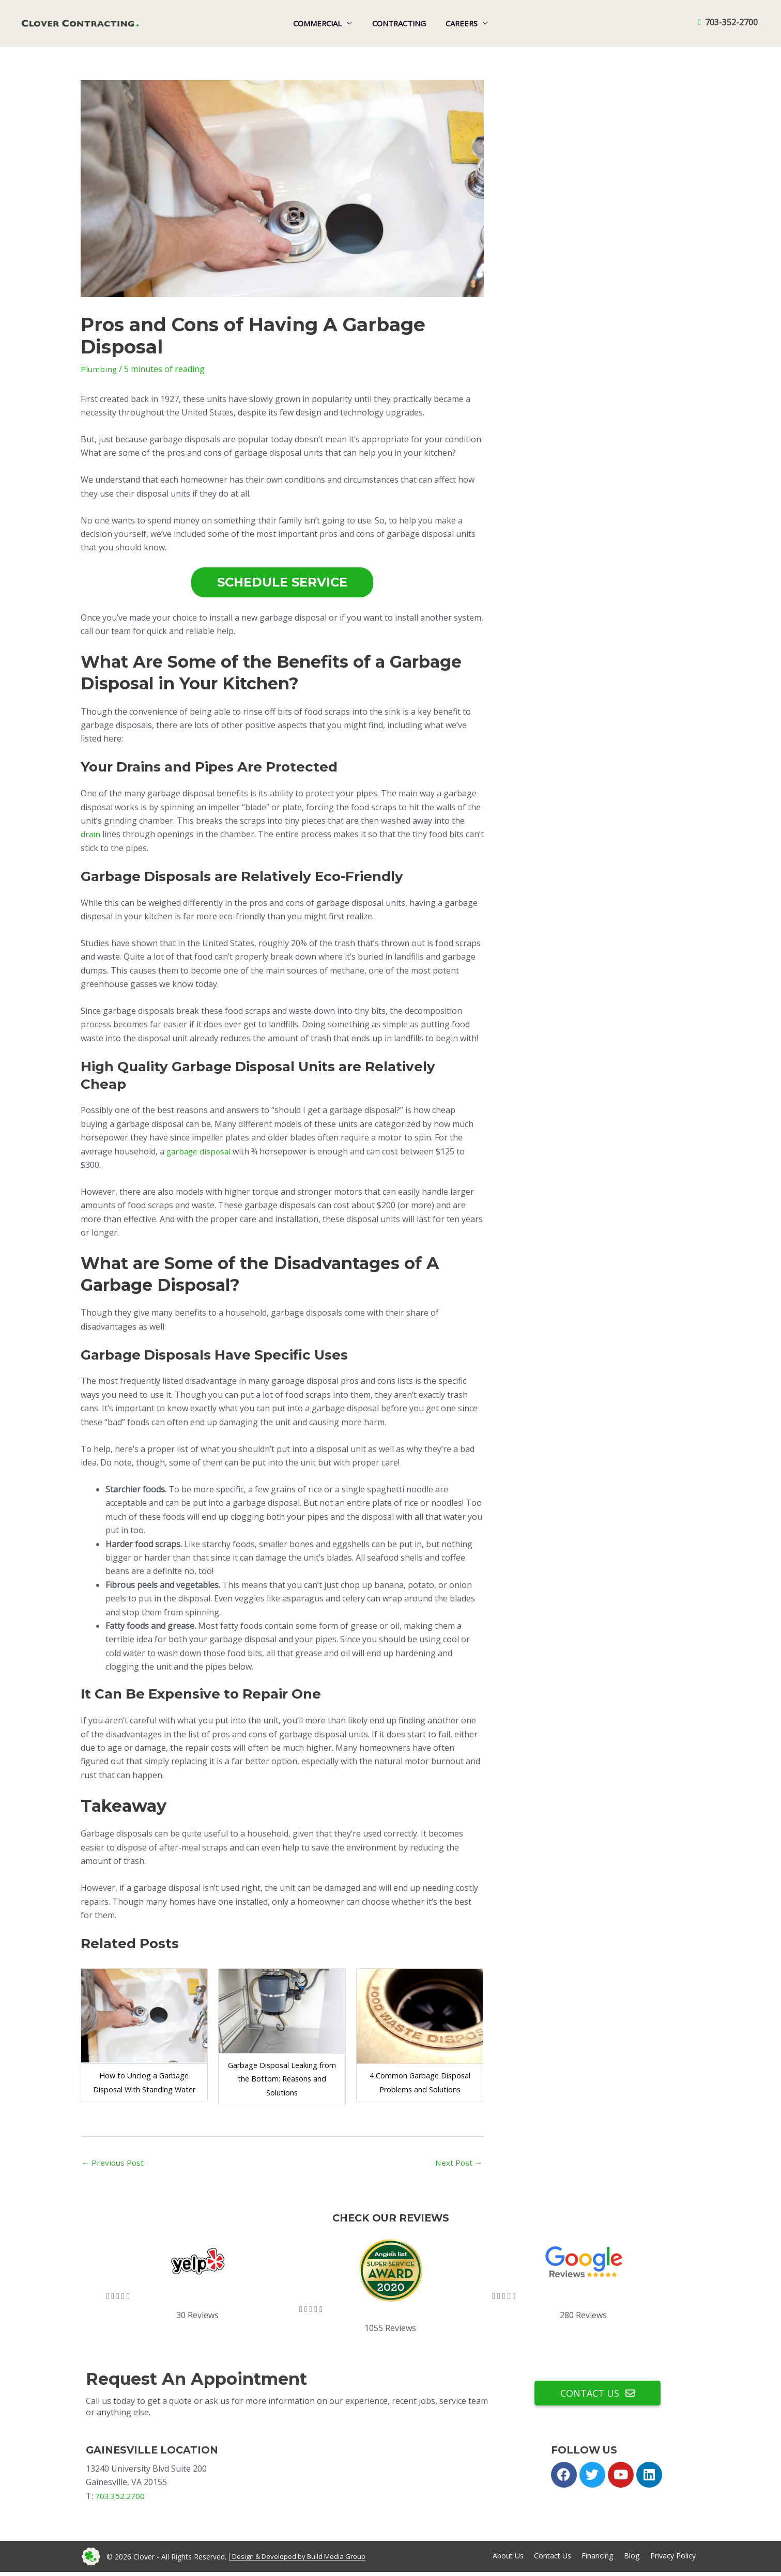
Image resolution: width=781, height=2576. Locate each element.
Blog (631, 2559)
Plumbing (99, 369)
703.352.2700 (120, 2497)
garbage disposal (200, 1151)
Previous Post (114, 2163)
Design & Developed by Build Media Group (303, 2559)
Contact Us (551, 2559)
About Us (505, 2559)
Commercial (322, 23)
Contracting (399, 23)
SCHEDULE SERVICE (282, 582)
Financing (597, 2559)
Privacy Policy (673, 2559)
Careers (457, 23)
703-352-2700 (731, 23)
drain (91, 834)
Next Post (458, 2163)
